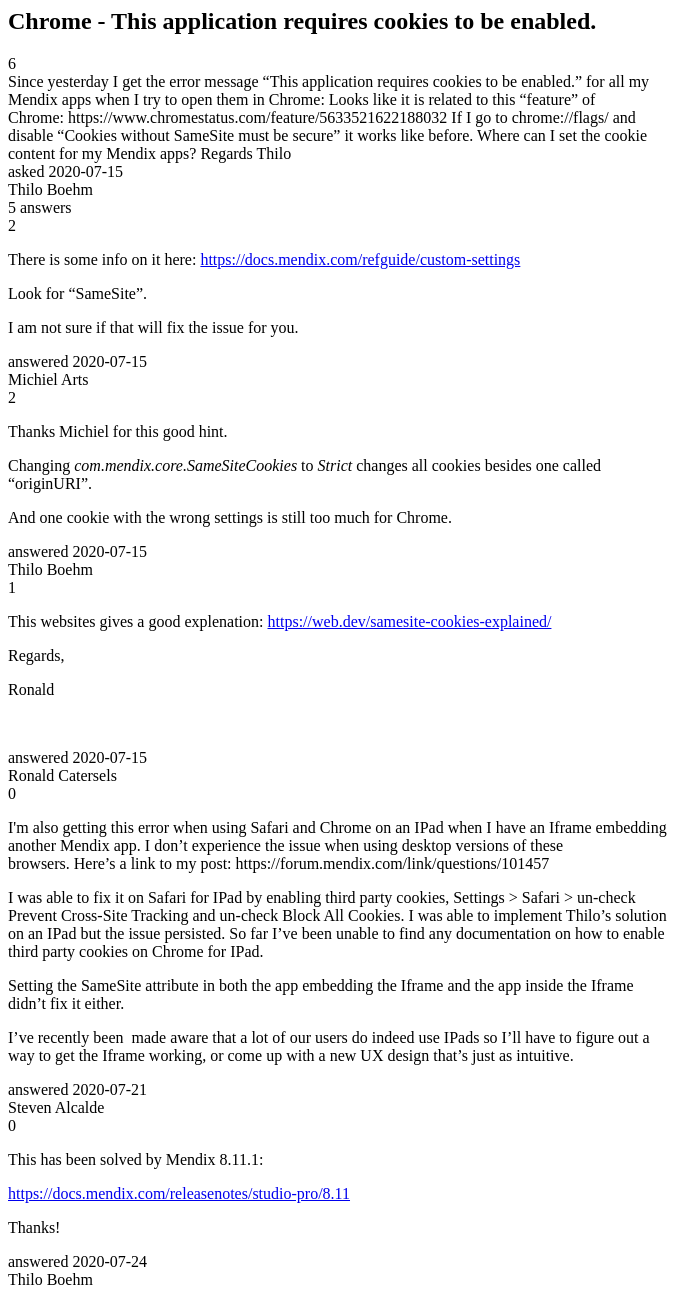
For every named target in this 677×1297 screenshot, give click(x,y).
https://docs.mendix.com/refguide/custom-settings (360, 259)
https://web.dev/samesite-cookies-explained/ (410, 621)
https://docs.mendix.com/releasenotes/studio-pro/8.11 (179, 1193)
